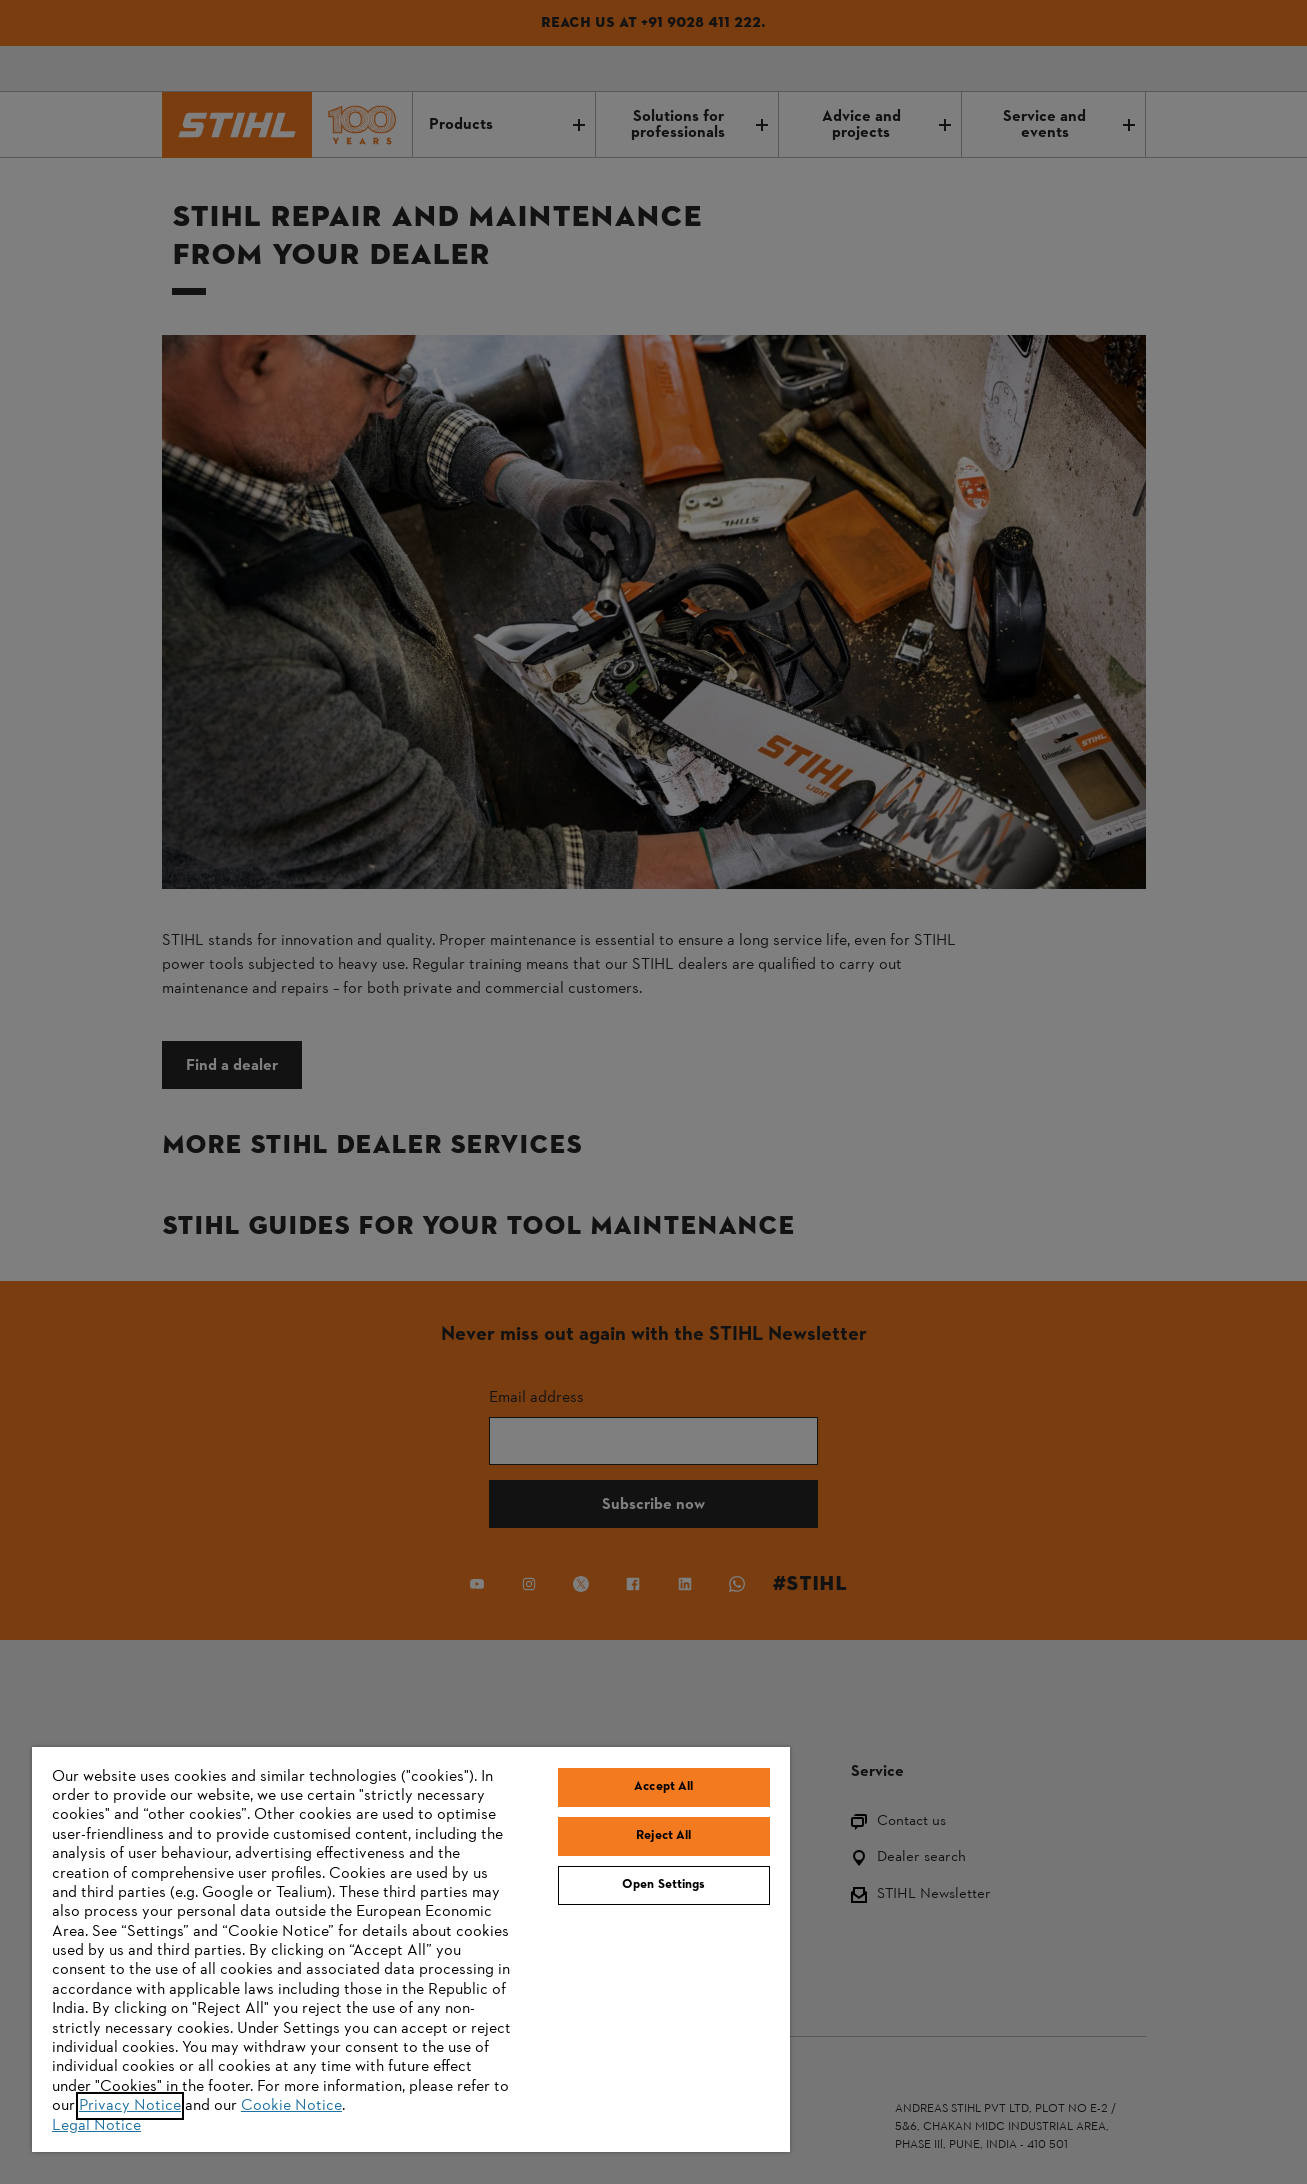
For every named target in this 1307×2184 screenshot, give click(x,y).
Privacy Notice (130, 2106)
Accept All (663, 1787)
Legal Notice (96, 2126)
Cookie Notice (291, 2106)
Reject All (663, 1836)
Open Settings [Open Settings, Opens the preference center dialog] (664, 1885)
